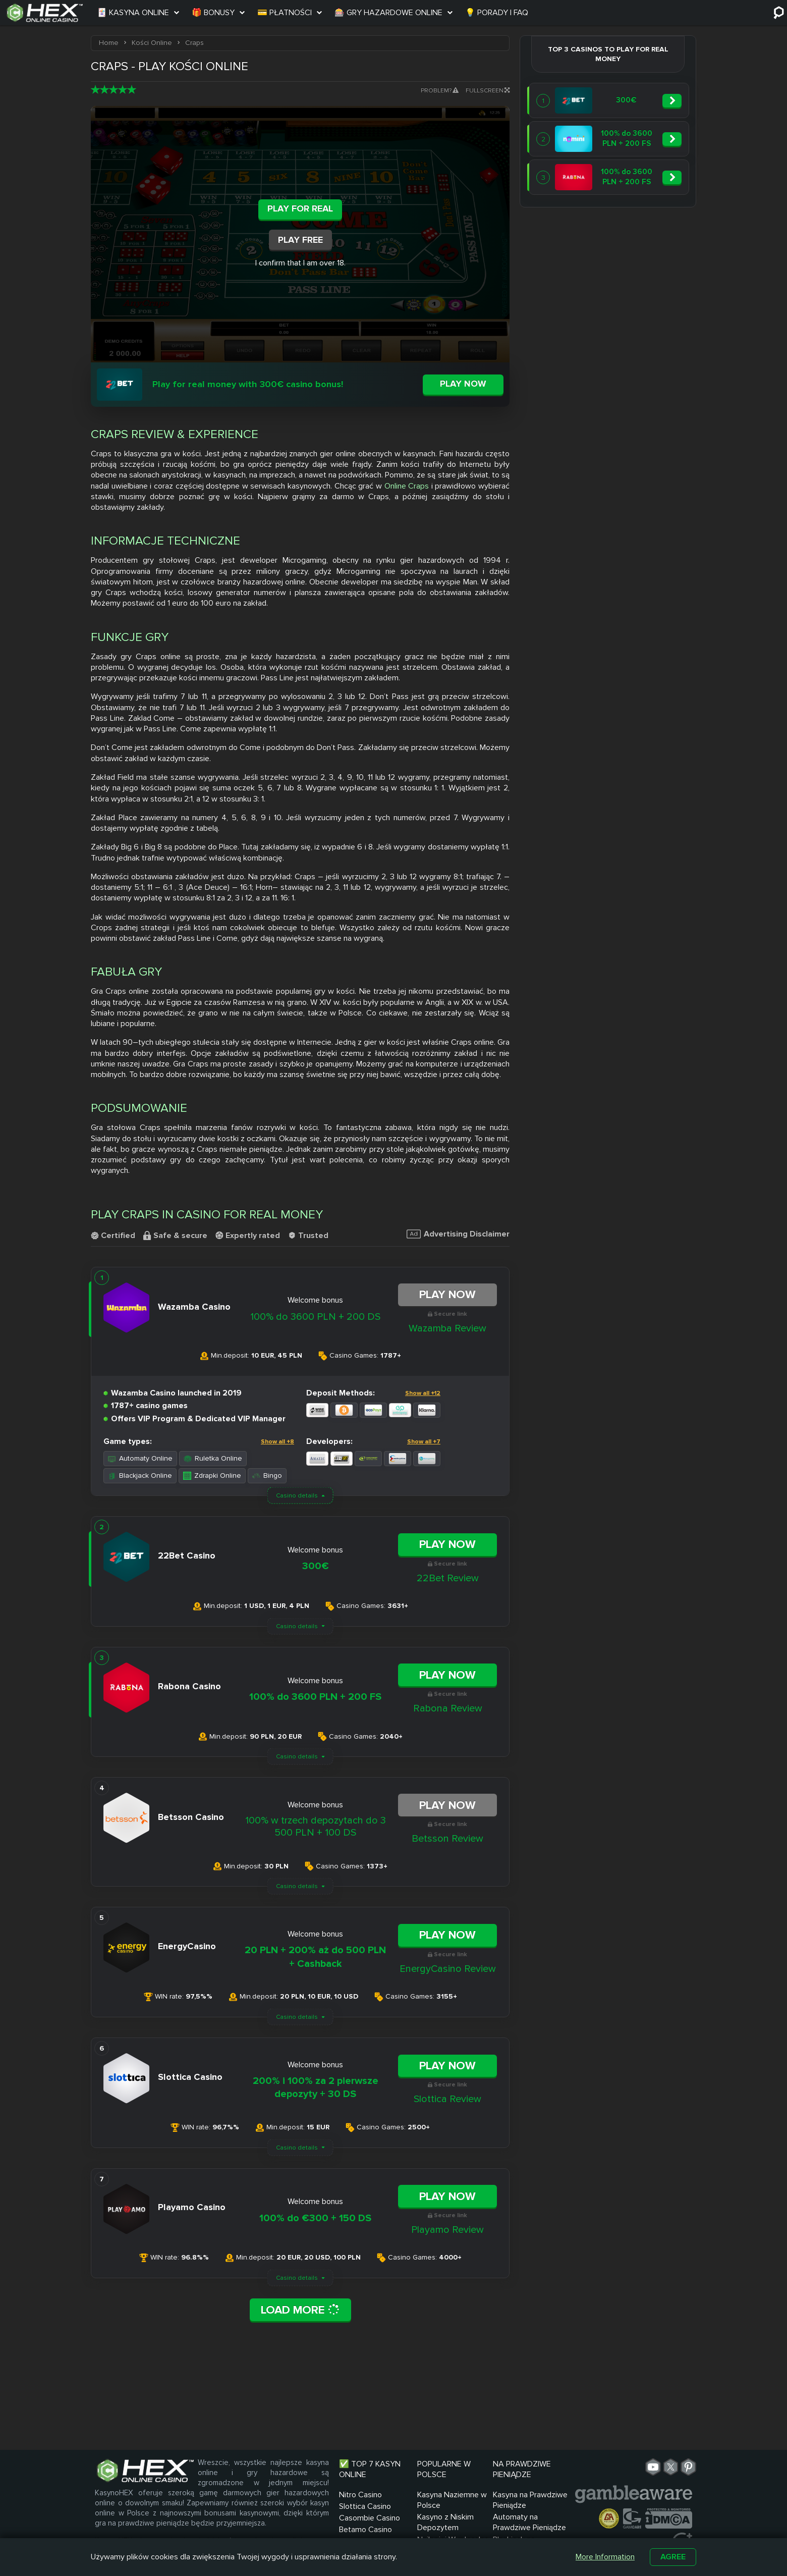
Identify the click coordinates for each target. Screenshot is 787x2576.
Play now (463, 383)
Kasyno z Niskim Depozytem (445, 2522)
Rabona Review (447, 1708)
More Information (605, 2557)
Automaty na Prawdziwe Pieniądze (529, 2522)
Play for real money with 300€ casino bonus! (247, 384)
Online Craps (406, 486)
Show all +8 (277, 1441)
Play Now (447, 1294)
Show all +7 (423, 1441)
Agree (673, 2557)
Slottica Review (447, 2099)
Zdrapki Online (212, 1475)
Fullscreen (488, 90)
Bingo (267, 1475)
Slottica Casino (365, 2506)
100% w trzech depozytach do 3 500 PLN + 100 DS (315, 1826)
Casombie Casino (369, 2518)
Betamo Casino (365, 2530)
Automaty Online (140, 1458)
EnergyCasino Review (448, 1969)
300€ (315, 1566)
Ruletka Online (213, 1458)
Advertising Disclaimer (458, 1234)
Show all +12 (422, 1393)
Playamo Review (447, 2230)
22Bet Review (448, 1578)
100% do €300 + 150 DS (315, 2218)
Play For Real (300, 208)
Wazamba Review (447, 1328)
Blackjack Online (140, 1475)
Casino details (297, 1495)
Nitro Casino (360, 2495)
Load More (300, 2310)
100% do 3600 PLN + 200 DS (315, 1317)
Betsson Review (447, 1839)
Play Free (300, 239)
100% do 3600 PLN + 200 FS (315, 1697)
